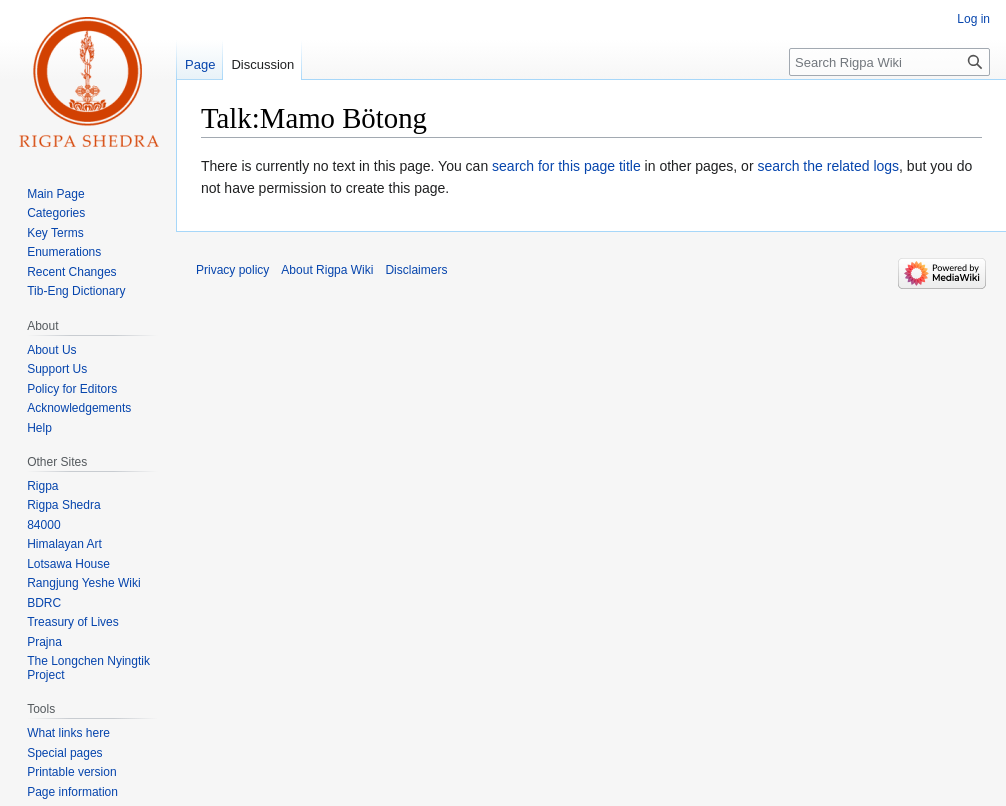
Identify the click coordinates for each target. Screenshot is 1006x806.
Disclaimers (416, 270)
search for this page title (566, 166)
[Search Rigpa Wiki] (889, 62)
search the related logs (828, 166)
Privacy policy (232, 270)
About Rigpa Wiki (327, 270)
